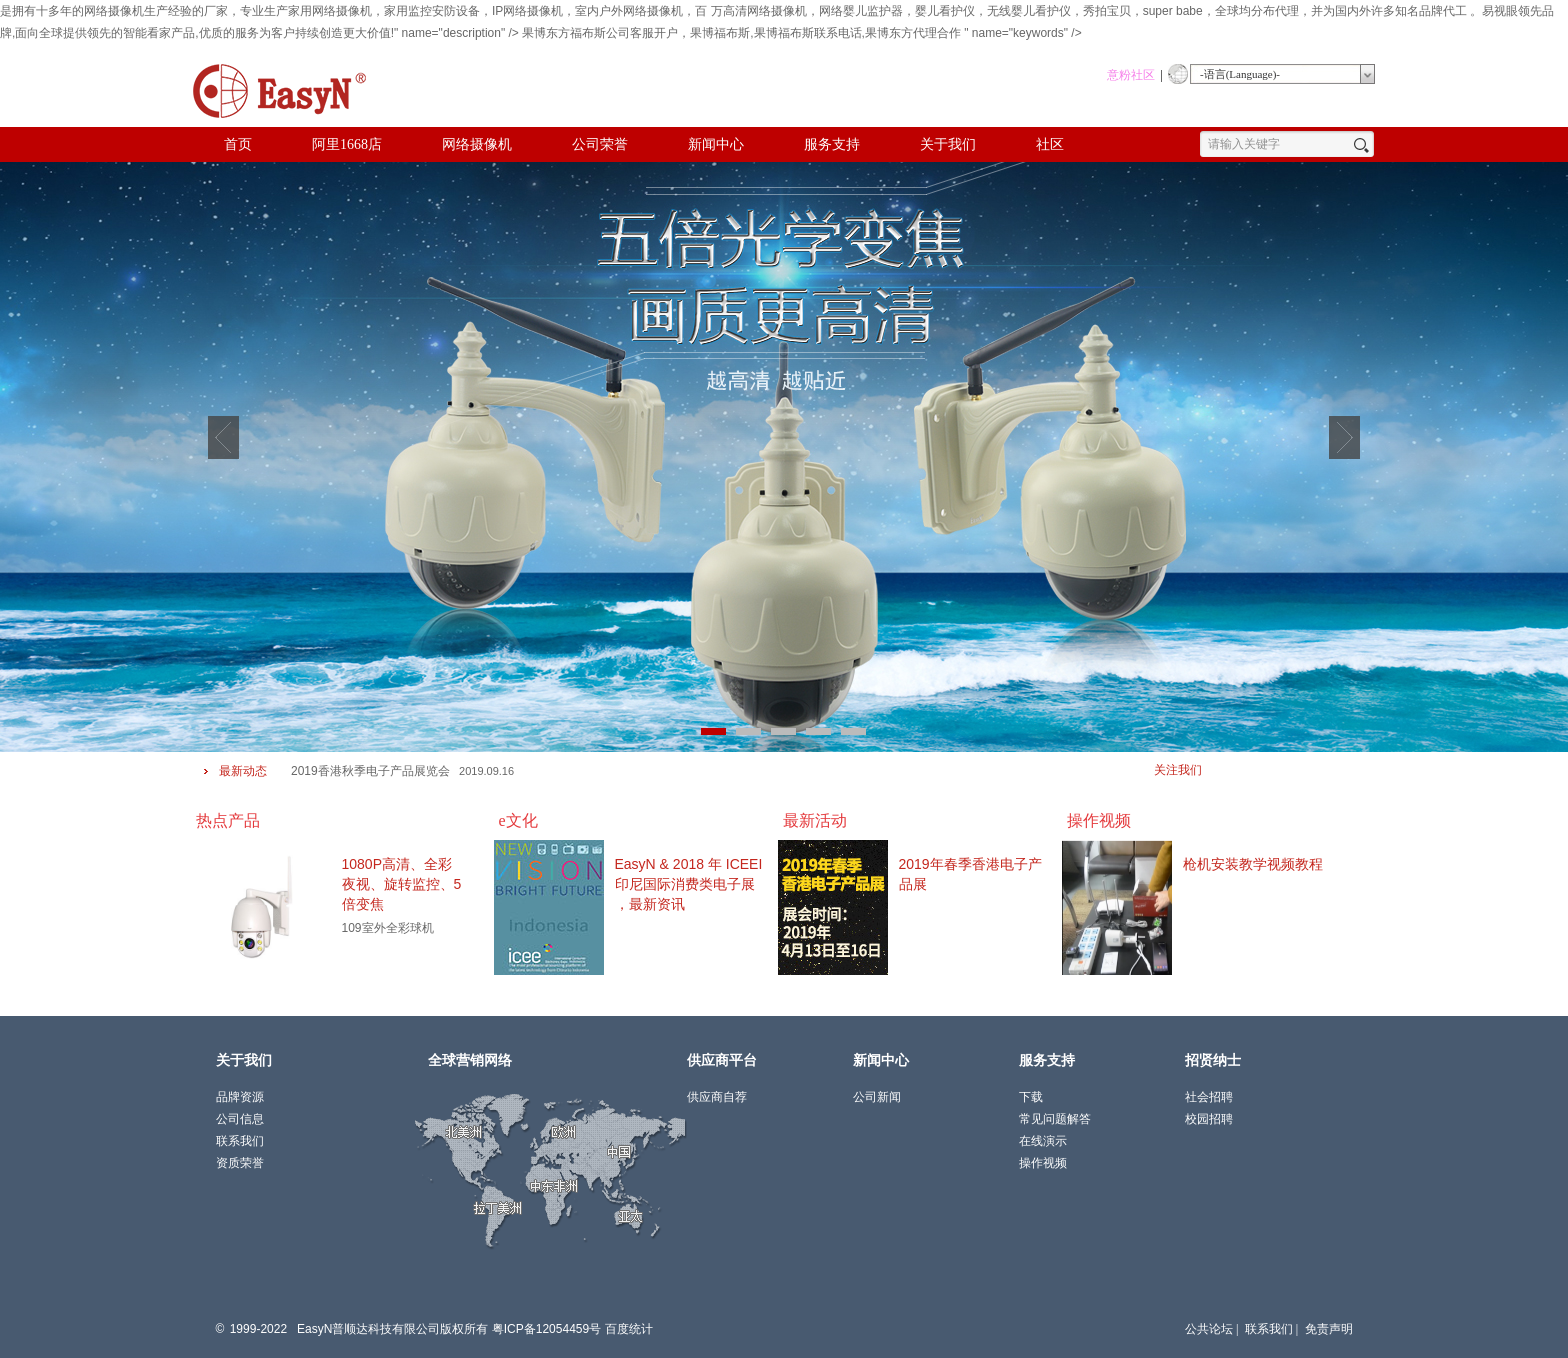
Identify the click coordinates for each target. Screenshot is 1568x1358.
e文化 (518, 820)
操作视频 (1099, 820)
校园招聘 (1209, 1119)
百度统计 (629, 1329)
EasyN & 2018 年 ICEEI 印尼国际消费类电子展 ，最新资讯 (689, 884)
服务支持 (832, 144)
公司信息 (240, 1119)
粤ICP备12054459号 (546, 1329)
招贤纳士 (1213, 1060)
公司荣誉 (600, 144)
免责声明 (1329, 1329)
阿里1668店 (347, 144)
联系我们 (1269, 1329)
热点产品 (228, 820)
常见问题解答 (1055, 1119)
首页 (238, 144)
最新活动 (815, 820)
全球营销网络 (470, 1060)
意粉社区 (1131, 75)
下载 (1031, 1097)
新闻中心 (716, 144)
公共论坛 (1209, 1329)
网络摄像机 (477, 144)
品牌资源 (240, 1097)
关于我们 (948, 144)
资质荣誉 (240, 1163)
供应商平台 (722, 1060)
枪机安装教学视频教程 (1253, 864)
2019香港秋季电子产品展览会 (370, 771)
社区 (1050, 144)
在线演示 (1043, 1141)
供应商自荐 (717, 1097)
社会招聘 (1209, 1097)
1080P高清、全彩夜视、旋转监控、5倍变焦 (402, 884)
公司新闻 (877, 1097)
